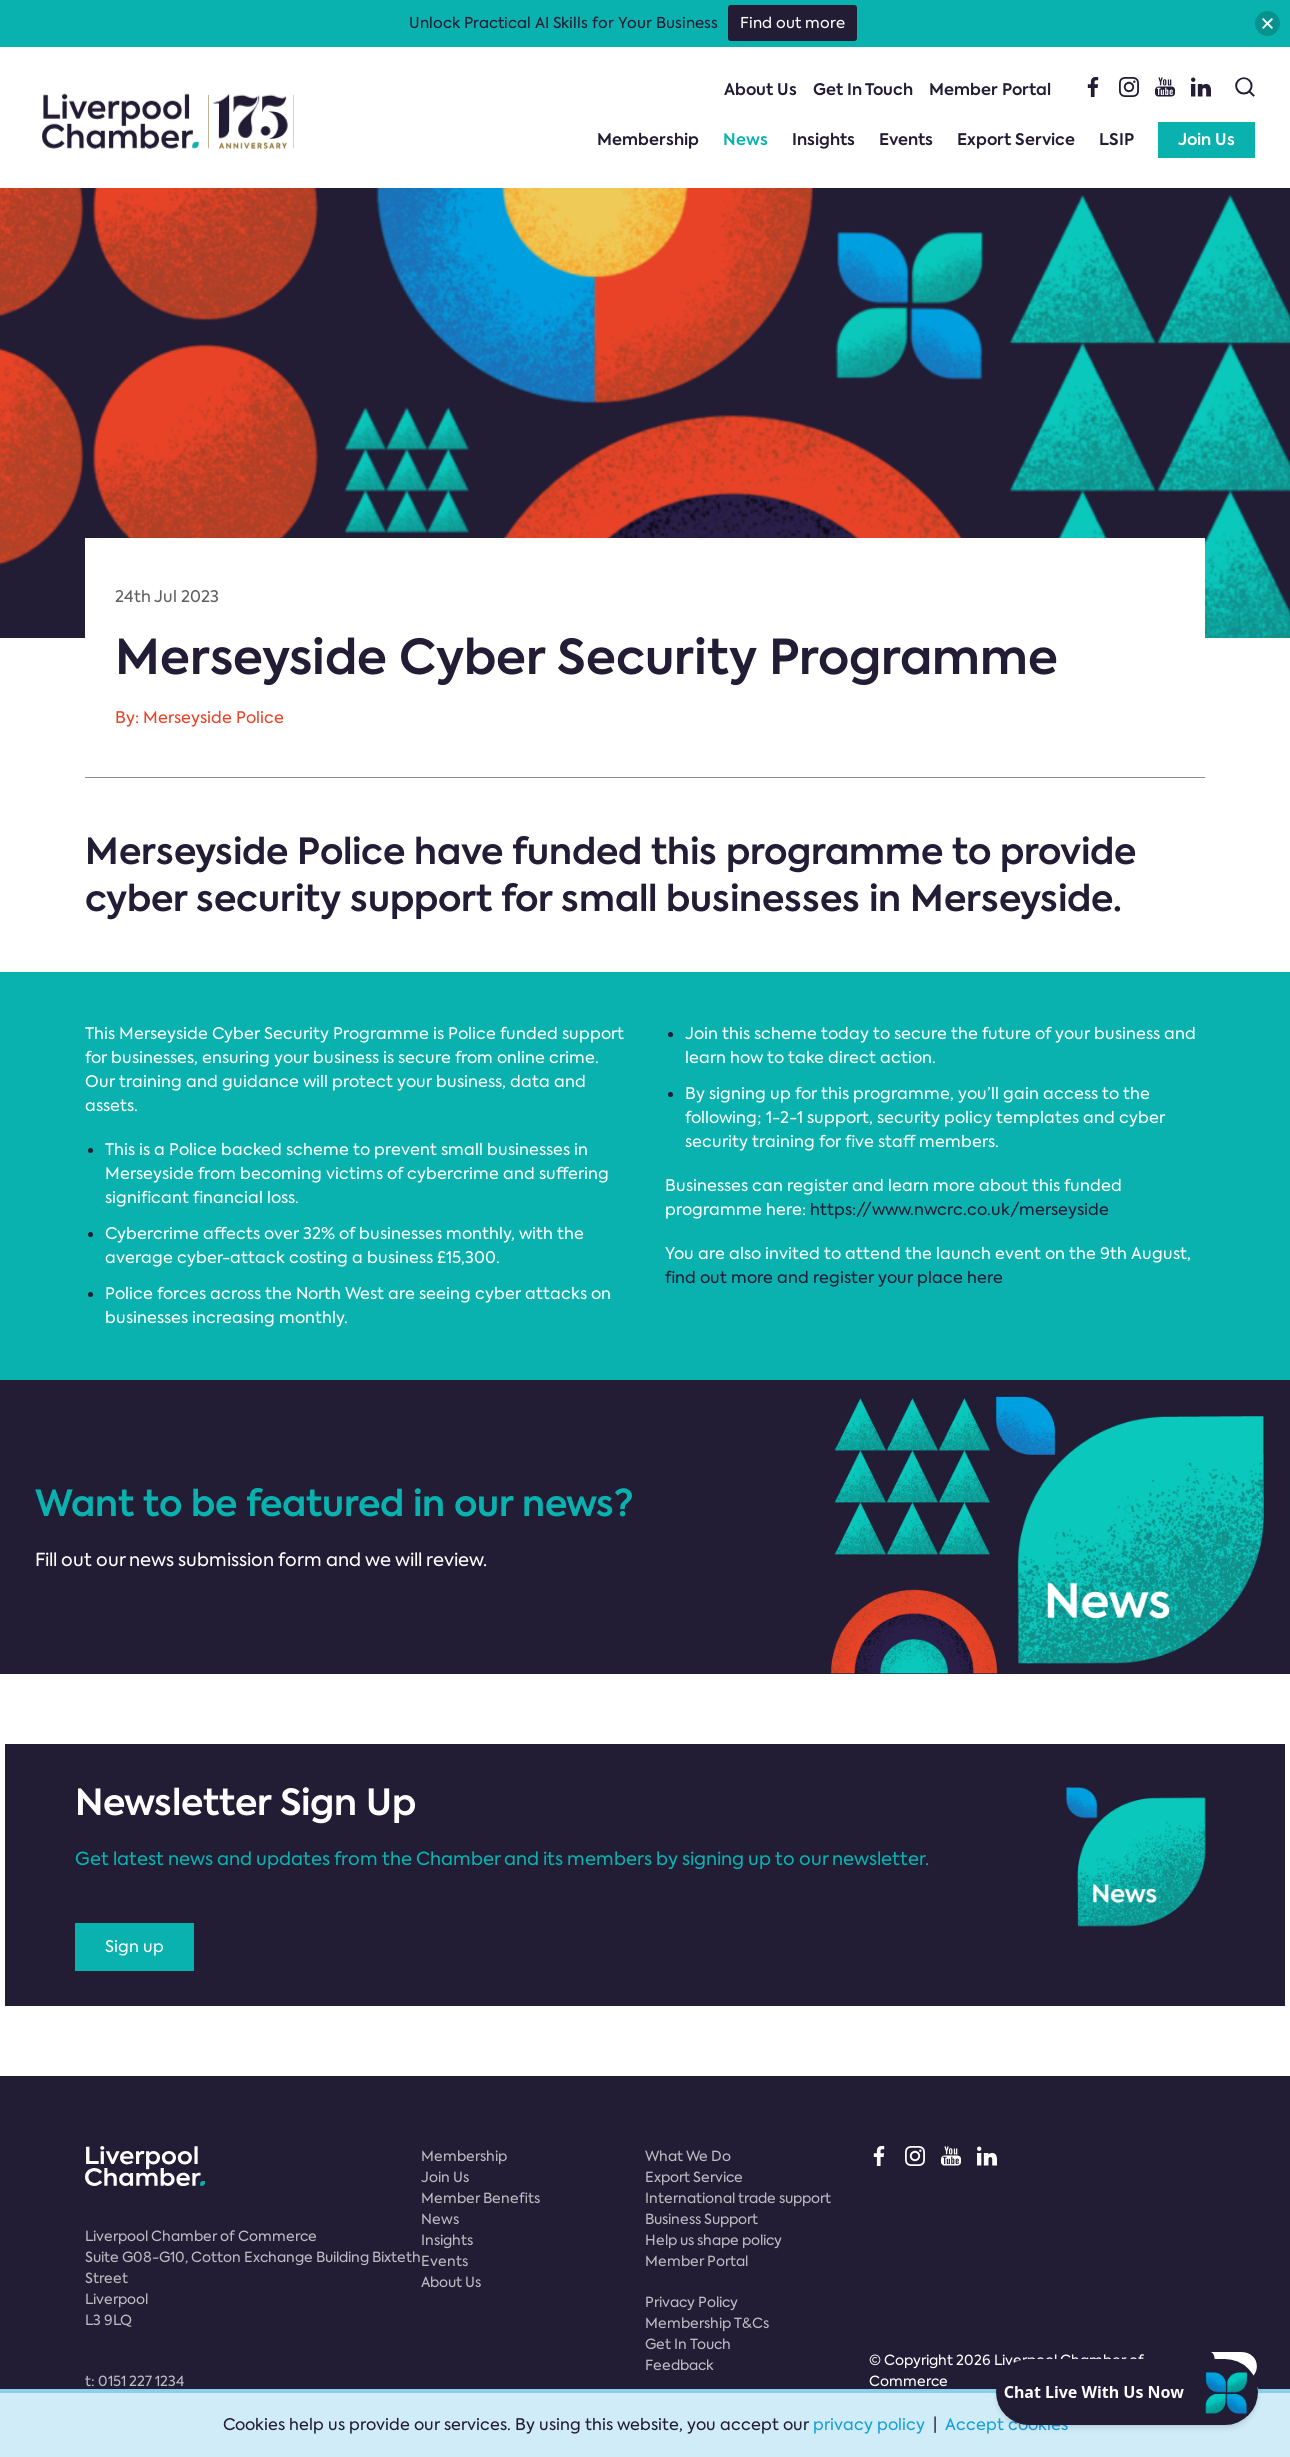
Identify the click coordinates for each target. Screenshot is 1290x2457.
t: (134, 2381)
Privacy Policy (691, 2302)
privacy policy (869, 2424)
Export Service (1016, 139)
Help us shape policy (713, 2240)
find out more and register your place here (834, 1277)
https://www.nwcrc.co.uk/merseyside (959, 1209)
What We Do (688, 2156)
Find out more (792, 23)
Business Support (701, 2219)
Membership (648, 139)
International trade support (738, 2198)
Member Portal (990, 89)
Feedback (679, 2365)
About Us (760, 89)
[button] (1267, 23)
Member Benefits (480, 2198)
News (745, 139)
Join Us (1206, 139)
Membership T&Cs (707, 2323)
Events (906, 139)
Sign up (134, 1946)
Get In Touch (863, 89)
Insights (823, 139)
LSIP (1116, 139)
